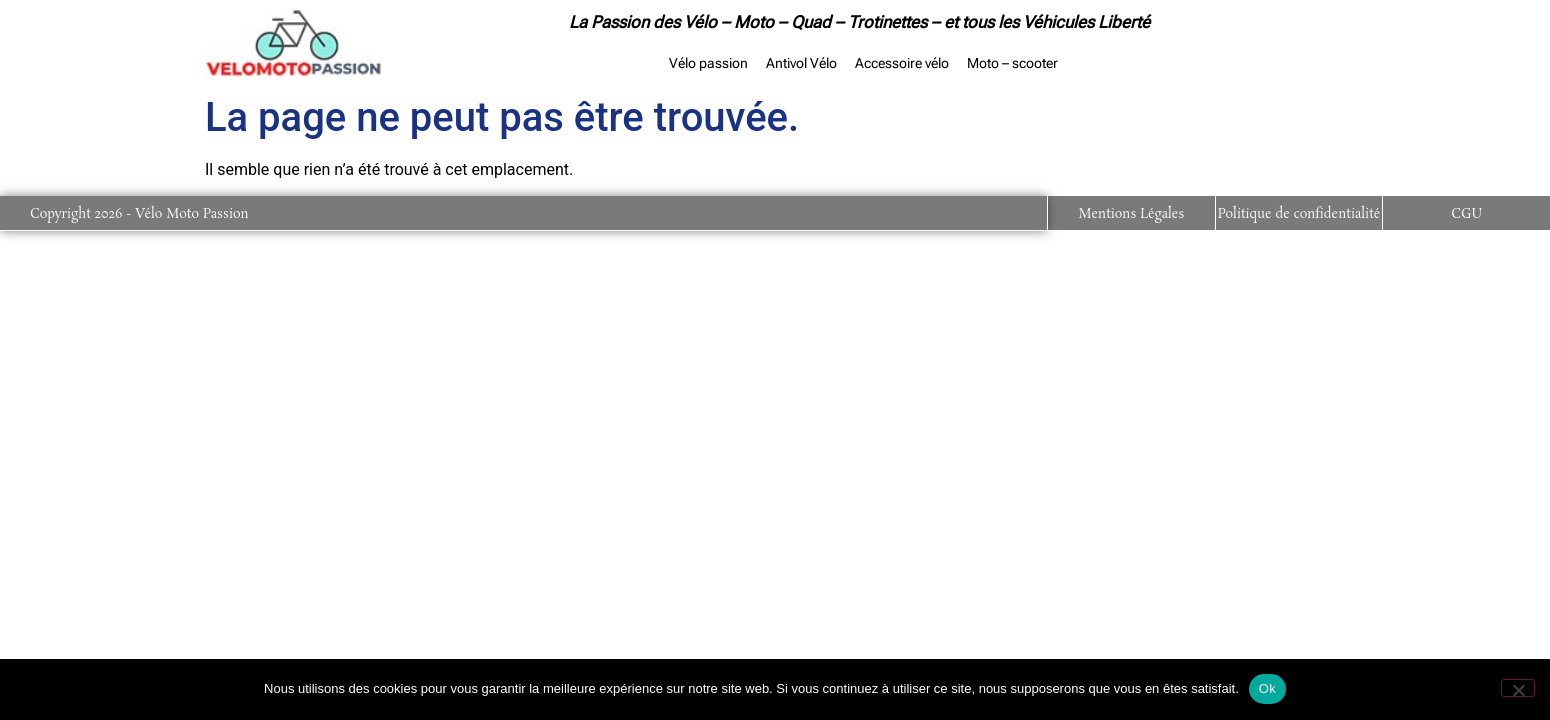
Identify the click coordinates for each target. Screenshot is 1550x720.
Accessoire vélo (902, 63)
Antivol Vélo (801, 63)
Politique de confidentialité (1299, 214)
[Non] (1518, 688)
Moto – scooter (1012, 63)
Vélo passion (708, 63)
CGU (1466, 214)
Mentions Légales (1131, 214)
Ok (1267, 688)
